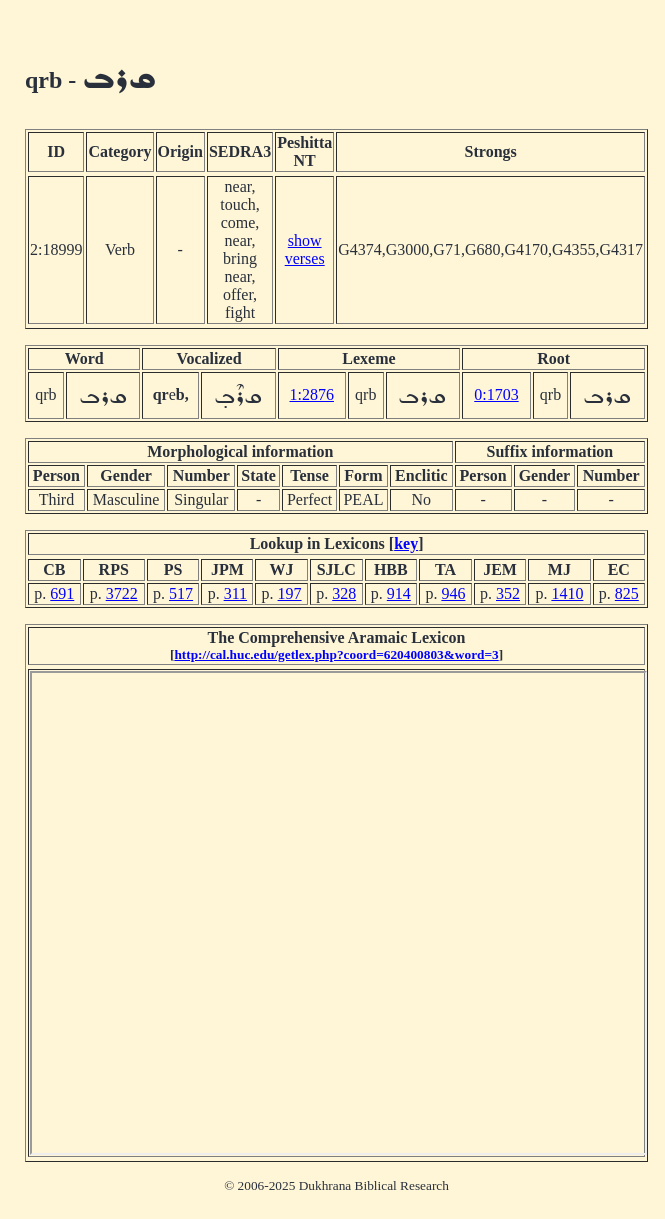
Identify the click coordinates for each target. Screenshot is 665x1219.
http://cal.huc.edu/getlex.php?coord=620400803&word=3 (336, 654)
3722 (122, 593)
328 (344, 593)
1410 (567, 593)
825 (627, 593)
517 (181, 593)
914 (399, 593)
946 (453, 593)
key (406, 543)
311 (235, 593)
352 (508, 593)
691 (62, 593)
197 (290, 593)
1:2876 (312, 394)
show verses (305, 249)
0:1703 (496, 394)
